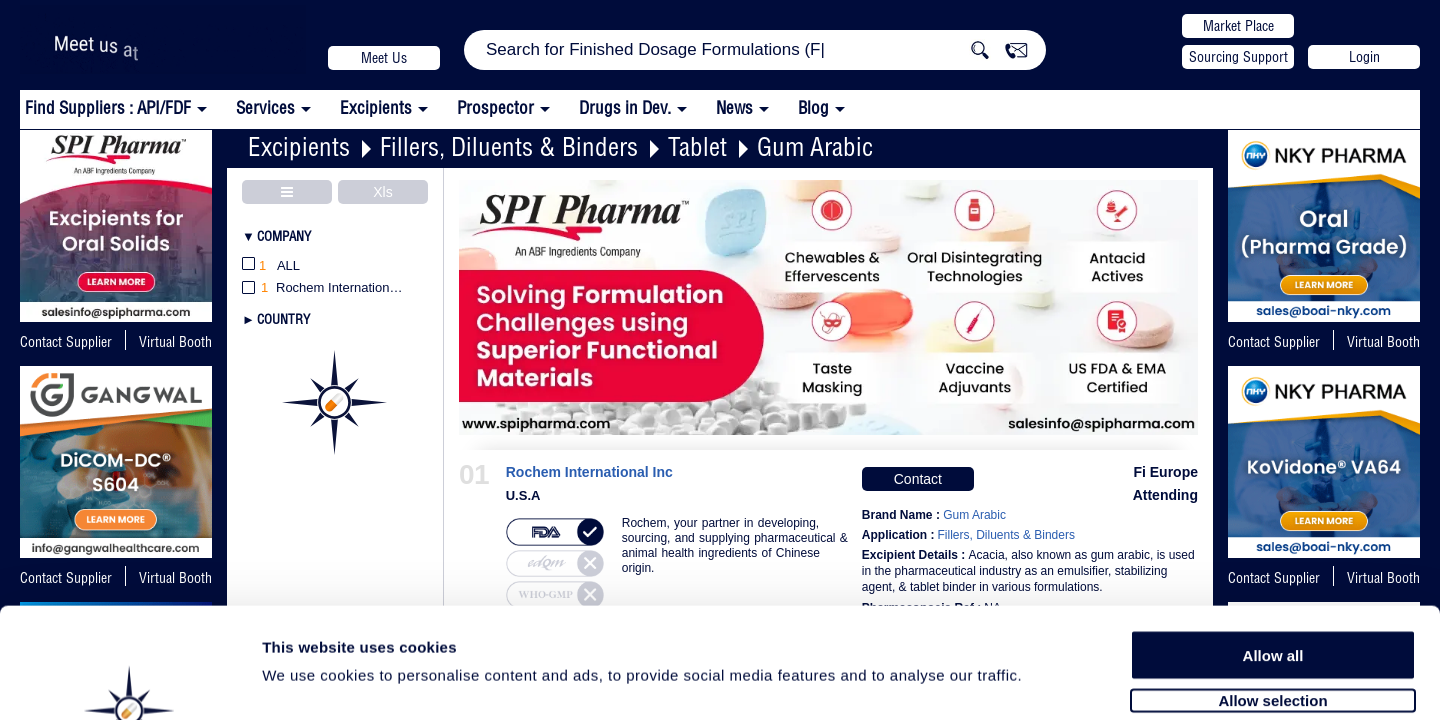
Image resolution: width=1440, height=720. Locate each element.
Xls (382, 192)
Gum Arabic (815, 146)
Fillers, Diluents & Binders (509, 146)
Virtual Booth (1383, 342)
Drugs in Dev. (625, 107)
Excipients (299, 146)
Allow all (1273, 552)
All (271, 266)
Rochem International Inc (589, 472)
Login (1364, 57)
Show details (1049, 681)
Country (283, 319)
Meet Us (384, 58)
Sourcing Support (1238, 57)
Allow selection (1272, 597)
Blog (813, 107)
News (734, 107)
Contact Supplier (66, 342)
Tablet (697, 146)
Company (284, 236)
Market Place (1238, 26)
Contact (918, 479)
